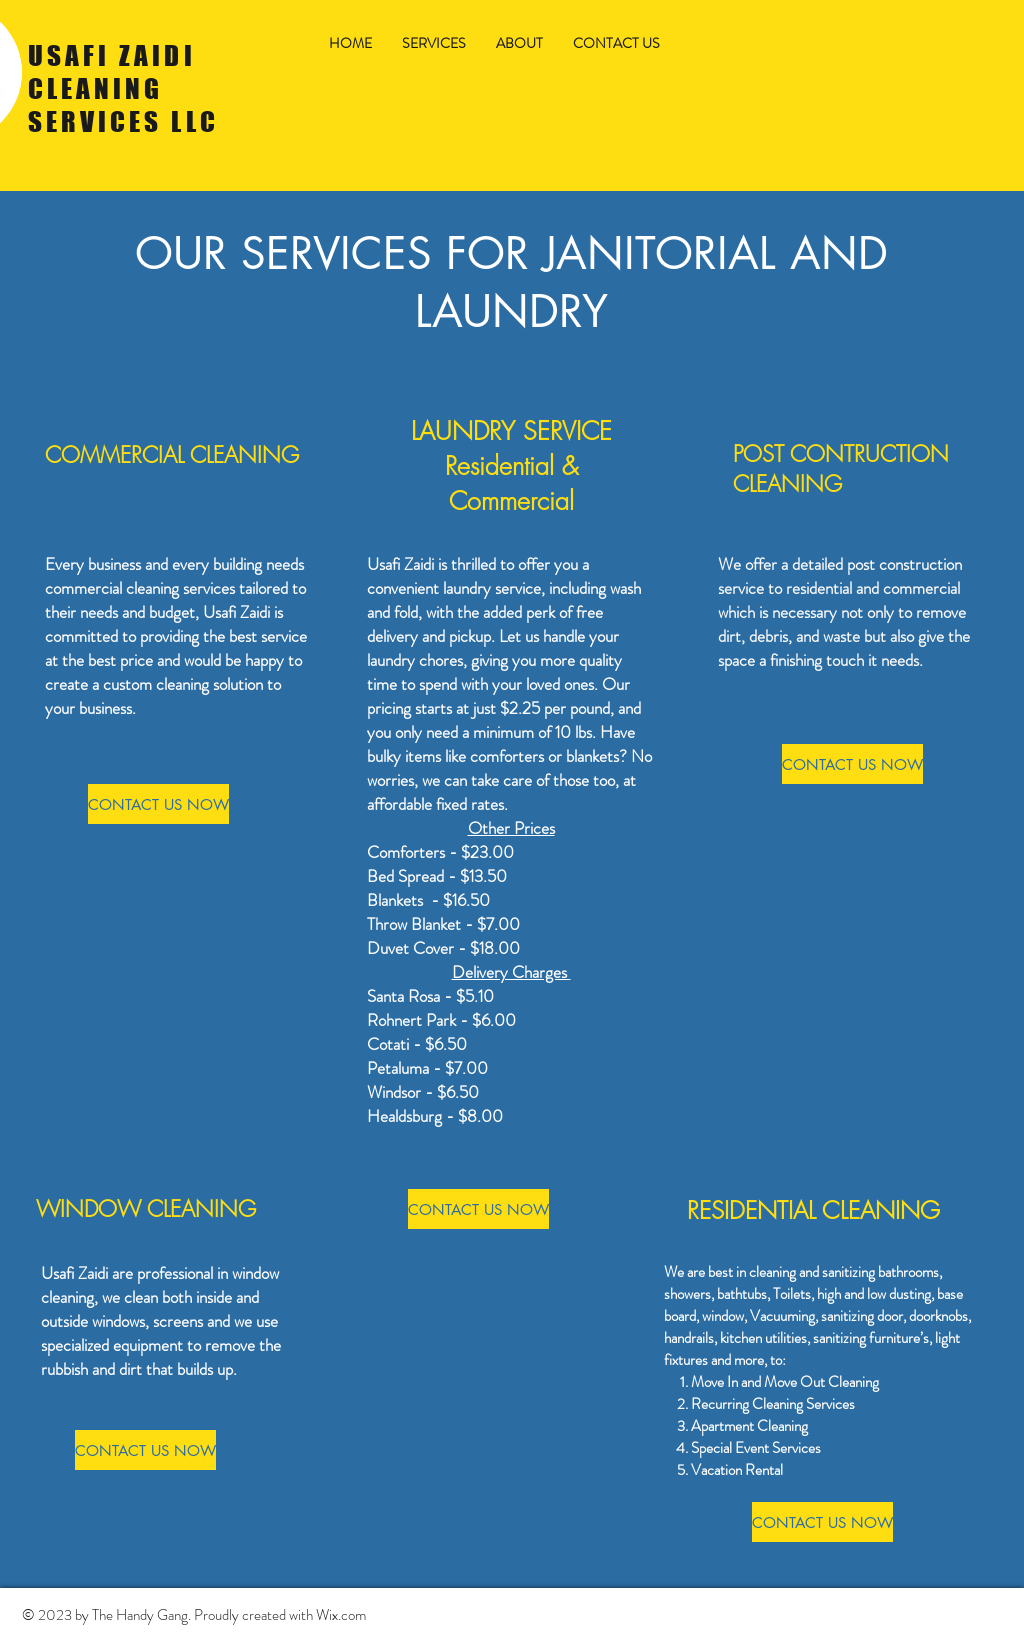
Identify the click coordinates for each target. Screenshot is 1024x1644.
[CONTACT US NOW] (158, 804)
